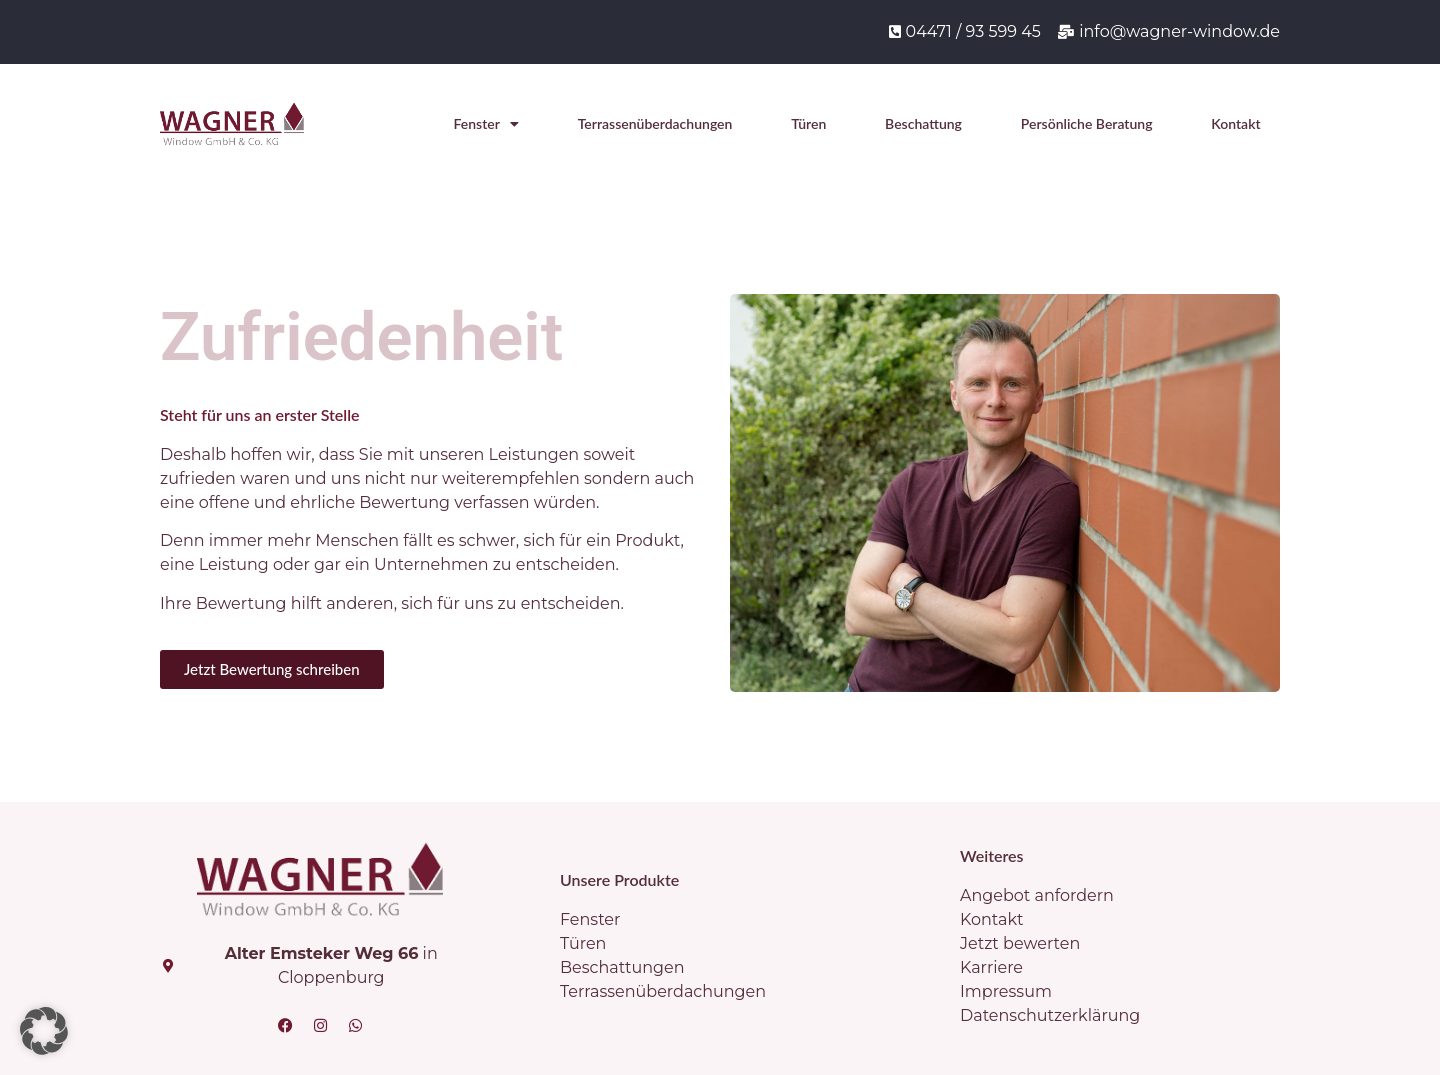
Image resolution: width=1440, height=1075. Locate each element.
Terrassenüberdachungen (655, 123)
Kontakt (1235, 123)
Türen (808, 123)
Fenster (486, 124)
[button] (44, 1031)
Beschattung (923, 123)
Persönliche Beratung (1087, 123)
